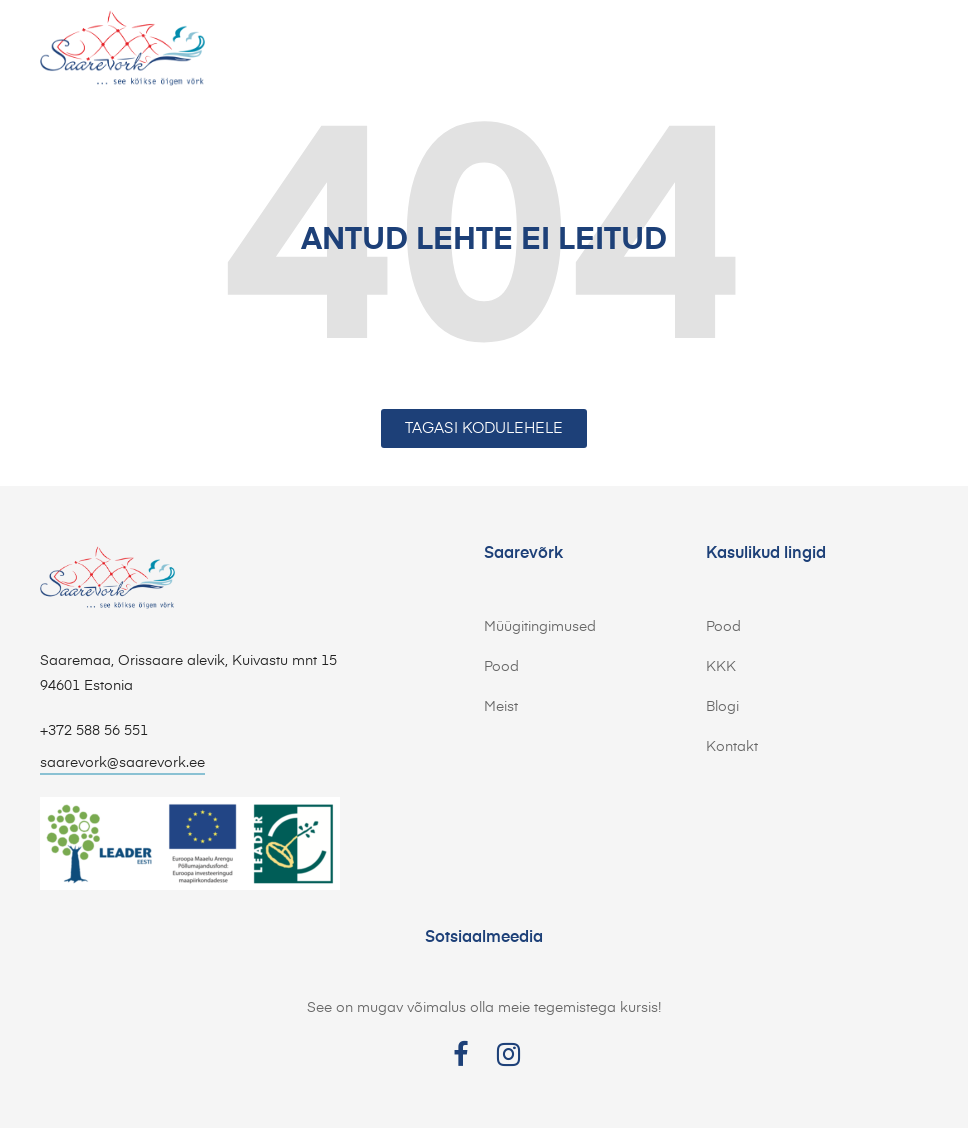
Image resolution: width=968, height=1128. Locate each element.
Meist (501, 707)
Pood (501, 667)
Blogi (722, 707)
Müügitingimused (540, 627)
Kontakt (732, 747)
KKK (721, 667)
